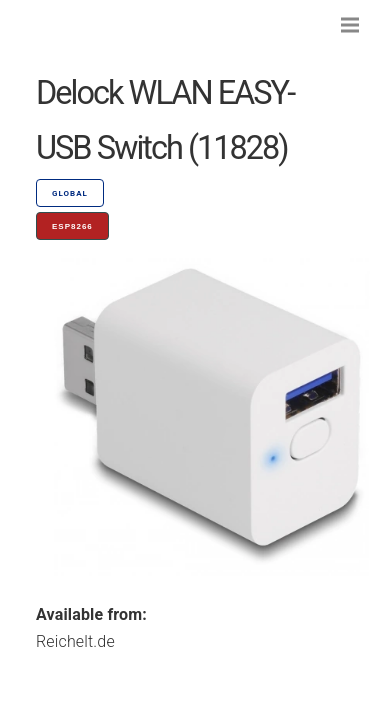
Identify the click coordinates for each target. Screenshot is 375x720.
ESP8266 (72, 226)
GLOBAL (70, 193)
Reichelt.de (75, 641)
